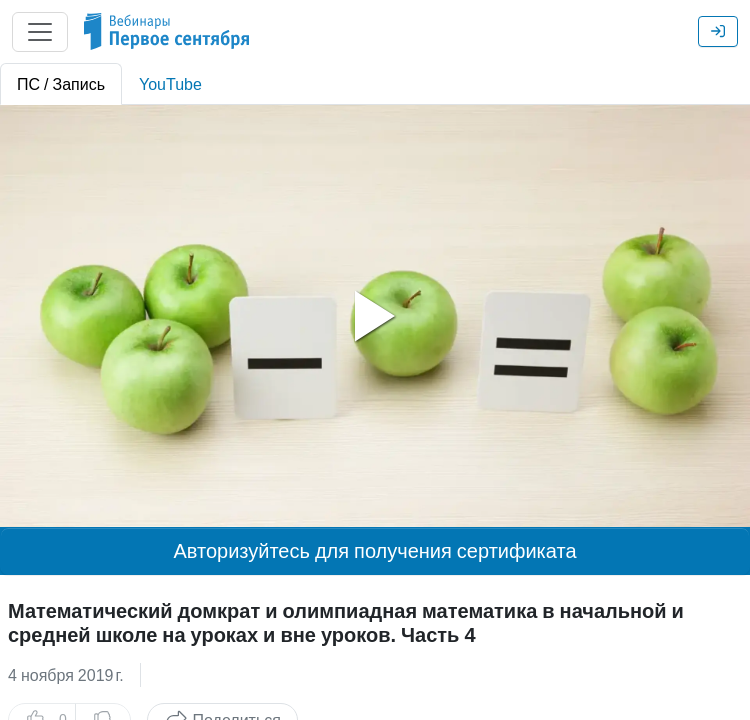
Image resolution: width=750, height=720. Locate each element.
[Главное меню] (40, 32)
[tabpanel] (375, 316)
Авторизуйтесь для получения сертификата (374, 551)
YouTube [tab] (170, 84)
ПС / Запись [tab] (61, 84)
